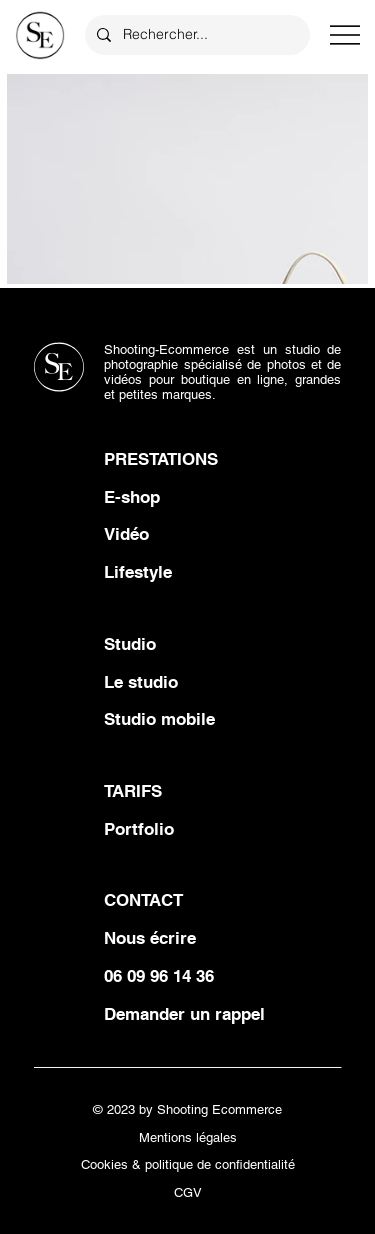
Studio (130, 644)
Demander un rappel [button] (184, 1014)
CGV (188, 1192)
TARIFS (133, 791)
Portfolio (139, 829)
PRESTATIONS (161, 459)
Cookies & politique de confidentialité (188, 1164)
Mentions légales (188, 1137)
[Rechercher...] (195, 35)
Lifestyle (138, 572)
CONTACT (143, 900)
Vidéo (126, 534)
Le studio (141, 682)
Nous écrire (150, 938)
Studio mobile (159, 719)
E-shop (132, 497)
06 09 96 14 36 (159, 976)
